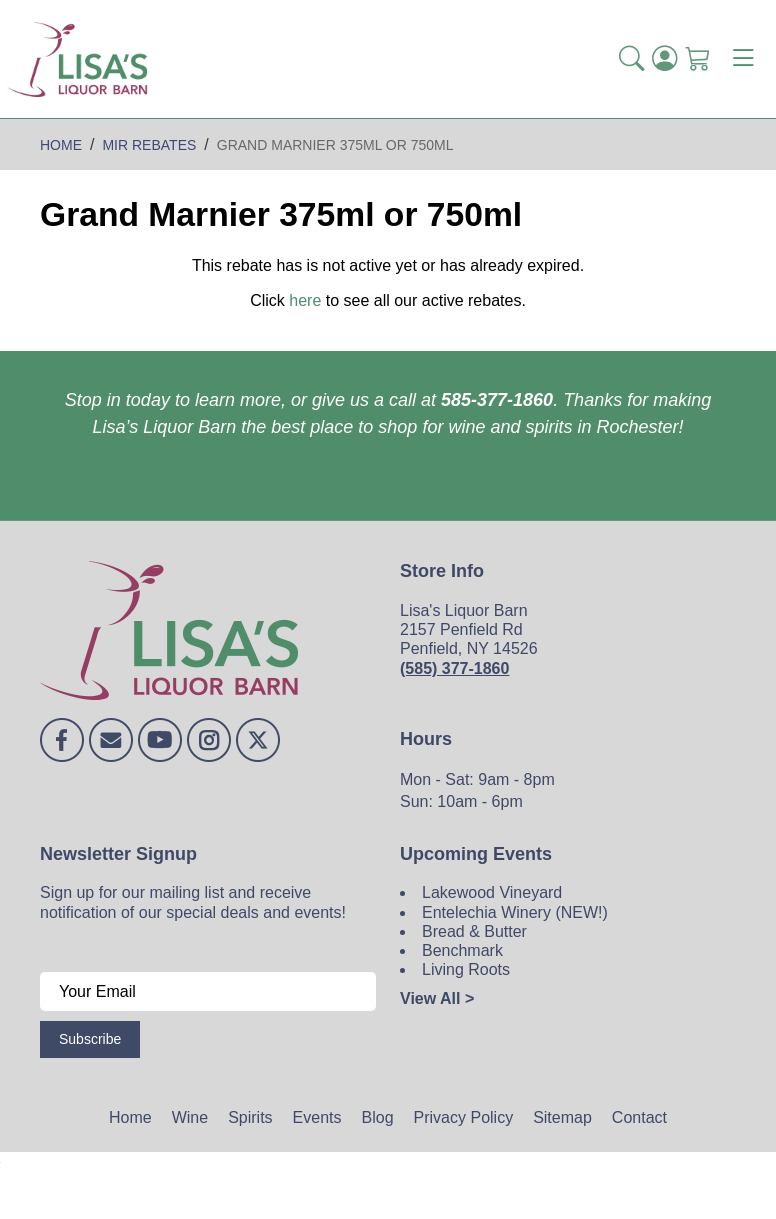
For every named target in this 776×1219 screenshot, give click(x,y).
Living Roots (466, 969)
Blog (378, 1117)
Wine (190, 1117)
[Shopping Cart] (697, 59)
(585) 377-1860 (454, 668)
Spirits (250, 1117)
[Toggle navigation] (743, 59)
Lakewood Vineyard (492, 892)
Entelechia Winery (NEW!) (515, 912)
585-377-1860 (497, 400)
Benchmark (462, 950)
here (305, 300)
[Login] (664, 59)
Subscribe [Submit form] (90, 1039)
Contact (639, 1117)
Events (317, 1117)
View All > (437, 998)
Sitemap (562, 1117)
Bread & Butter (474, 931)
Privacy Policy (464, 1117)
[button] (631, 59)
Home (130, 1117)
